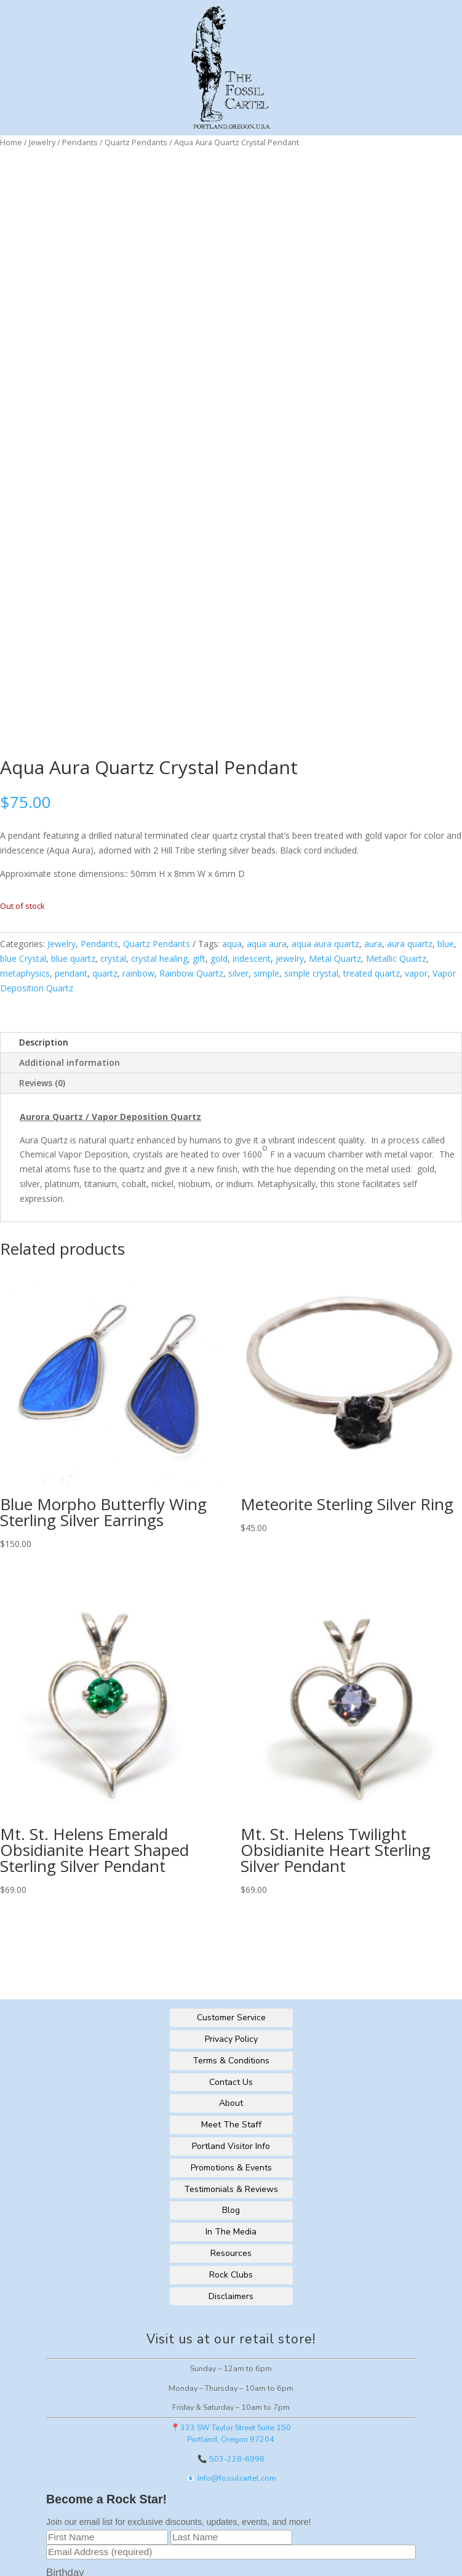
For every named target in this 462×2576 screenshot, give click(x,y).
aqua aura (267, 944)
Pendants (80, 142)
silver (238, 973)
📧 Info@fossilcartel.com (231, 2478)
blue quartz (73, 958)
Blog (231, 2210)
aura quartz (409, 944)
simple (266, 973)
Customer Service (231, 2017)
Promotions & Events (231, 2168)
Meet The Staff (231, 2124)
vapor (416, 973)
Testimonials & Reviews (231, 2189)
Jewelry (42, 142)
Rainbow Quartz (191, 973)
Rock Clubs (231, 2275)
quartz (104, 973)
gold (219, 958)
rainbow (138, 973)
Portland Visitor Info (231, 2146)
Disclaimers (231, 2296)
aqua (232, 944)
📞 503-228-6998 (231, 2459)
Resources (231, 2253)
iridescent (252, 958)
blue (445, 944)
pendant (71, 973)
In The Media (231, 2232)
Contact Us (231, 2082)
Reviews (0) (42, 1083)
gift (199, 958)
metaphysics (25, 973)
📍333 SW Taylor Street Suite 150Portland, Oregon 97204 (230, 2433)
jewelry (290, 958)
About (231, 2103)
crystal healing (159, 958)
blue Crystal (23, 958)
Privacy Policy (231, 2039)
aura (373, 944)
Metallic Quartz (396, 958)
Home (11, 142)
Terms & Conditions (231, 2060)
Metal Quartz (335, 958)
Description (43, 1042)
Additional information (69, 1062)
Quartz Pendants (136, 142)
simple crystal (311, 973)
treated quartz (371, 973)
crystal (113, 958)
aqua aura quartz (325, 944)
